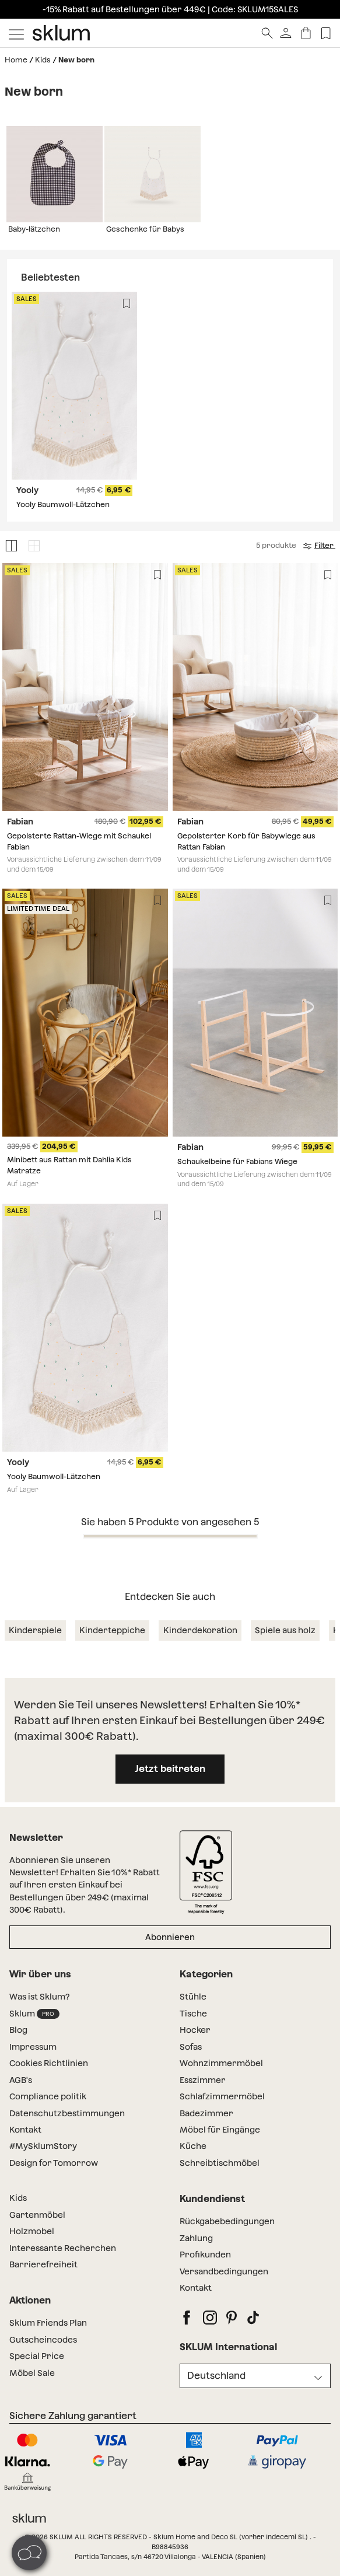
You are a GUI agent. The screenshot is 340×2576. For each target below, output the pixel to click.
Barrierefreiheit (43, 2264)
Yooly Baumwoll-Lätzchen (63, 503)
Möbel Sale (32, 2373)
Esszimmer (203, 2080)
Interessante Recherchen (62, 2248)
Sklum (34, 2014)
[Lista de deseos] (325, 33)
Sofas (191, 2046)
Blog (18, 2030)
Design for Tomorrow (53, 2163)
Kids (43, 59)
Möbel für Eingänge (220, 2129)
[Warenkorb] (306, 33)
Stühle (193, 1996)
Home (16, 59)
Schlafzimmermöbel (222, 2096)
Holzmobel (31, 2231)
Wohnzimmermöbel (221, 2063)
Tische (193, 2013)
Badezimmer (206, 2113)
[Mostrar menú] (16, 33)
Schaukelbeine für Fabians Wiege (237, 1161)
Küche (193, 2146)
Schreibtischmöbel (220, 2163)
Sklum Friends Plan (48, 2322)
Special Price (36, 2356)
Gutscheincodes (43, 2339)
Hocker (195, 2030)
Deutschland (216, 2375)
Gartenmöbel (37, 2215)
